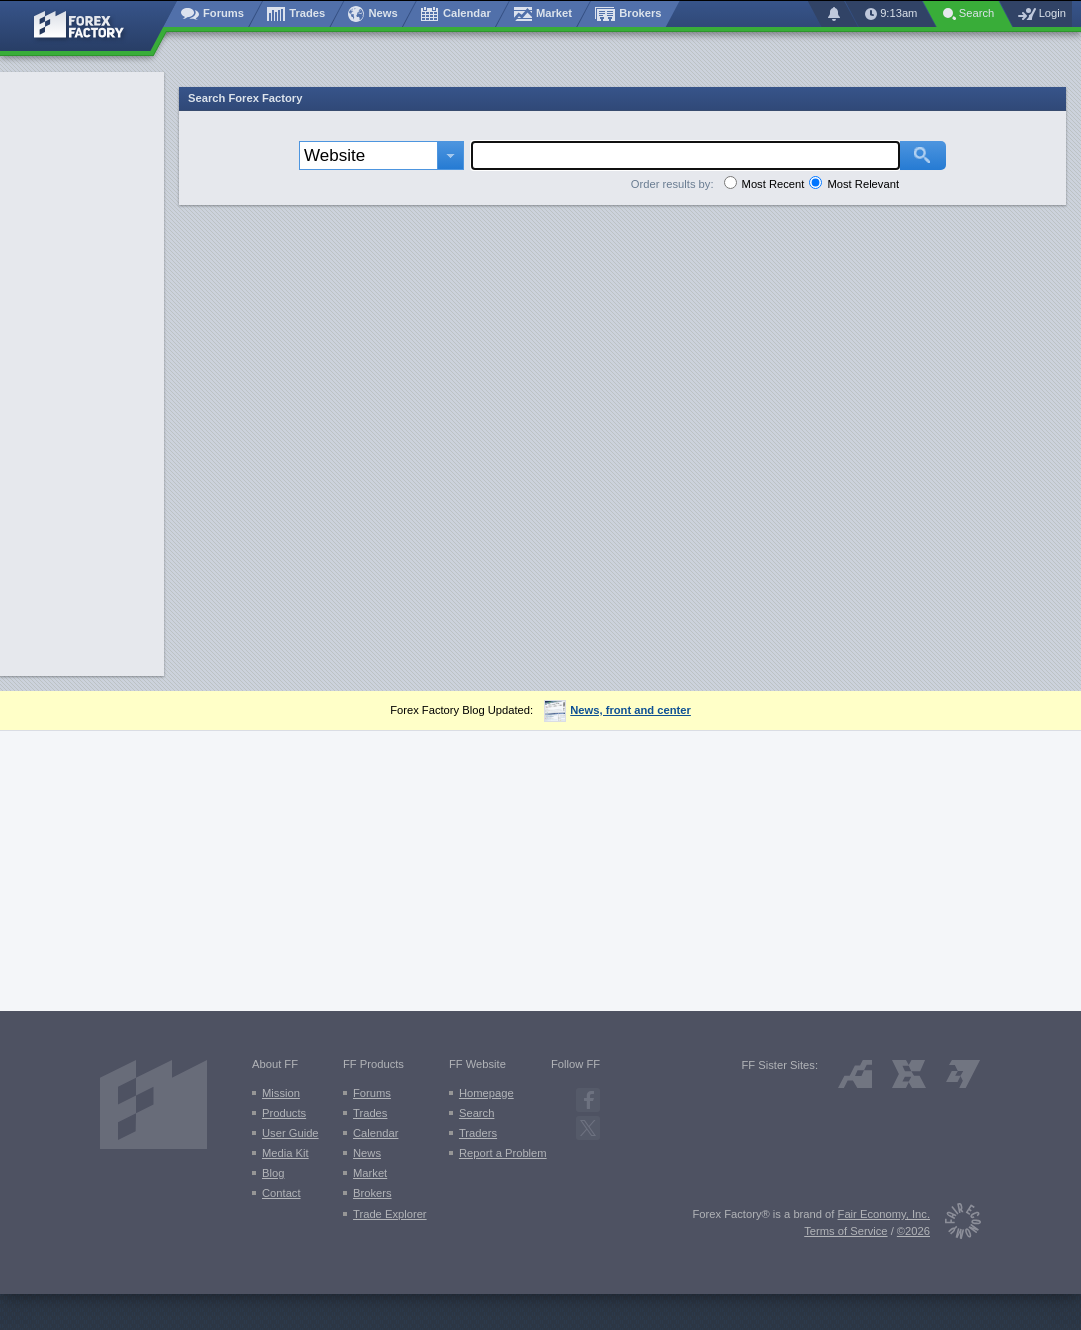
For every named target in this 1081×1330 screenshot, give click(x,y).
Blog (273, 1173)
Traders (478, 1133)
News (367, 1153)
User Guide (290, 1133)
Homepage (486, 1093)
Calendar (375, 1133)
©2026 (913, 1231)
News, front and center (617, 710)
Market (370, 1173)
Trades (370, 1113)
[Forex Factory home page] (88, 26)
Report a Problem (503, 1153)
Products (284, 1113)
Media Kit (285, 1153)
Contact (281, 1193)
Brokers (372, 1193)
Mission (281, 1093)
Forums (372, 1093)
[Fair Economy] (955, 1224)
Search (476, 1113)
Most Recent (773, 184)
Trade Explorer (390, 1214)
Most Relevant (863, 184)
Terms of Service (845, 1231)
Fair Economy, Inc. (884, 1214)
